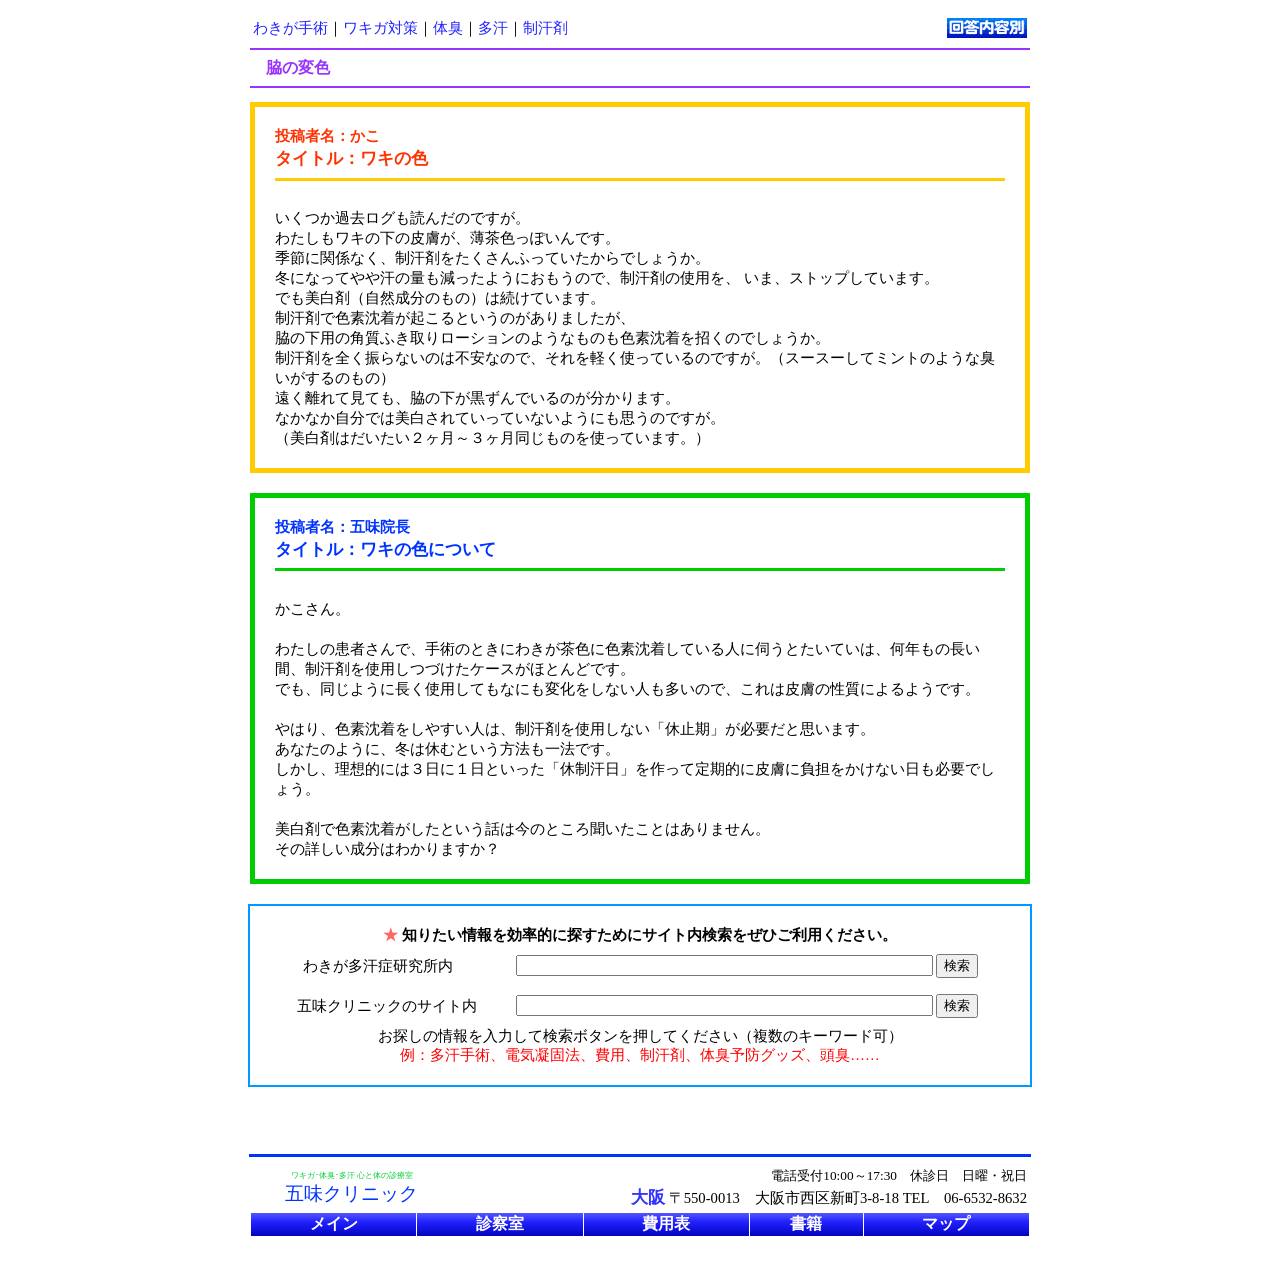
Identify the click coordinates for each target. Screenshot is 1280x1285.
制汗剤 (545, 28)
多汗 (493, 28)
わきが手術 (290, 28)
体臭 (448, 28)
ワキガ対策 (380, 28)
